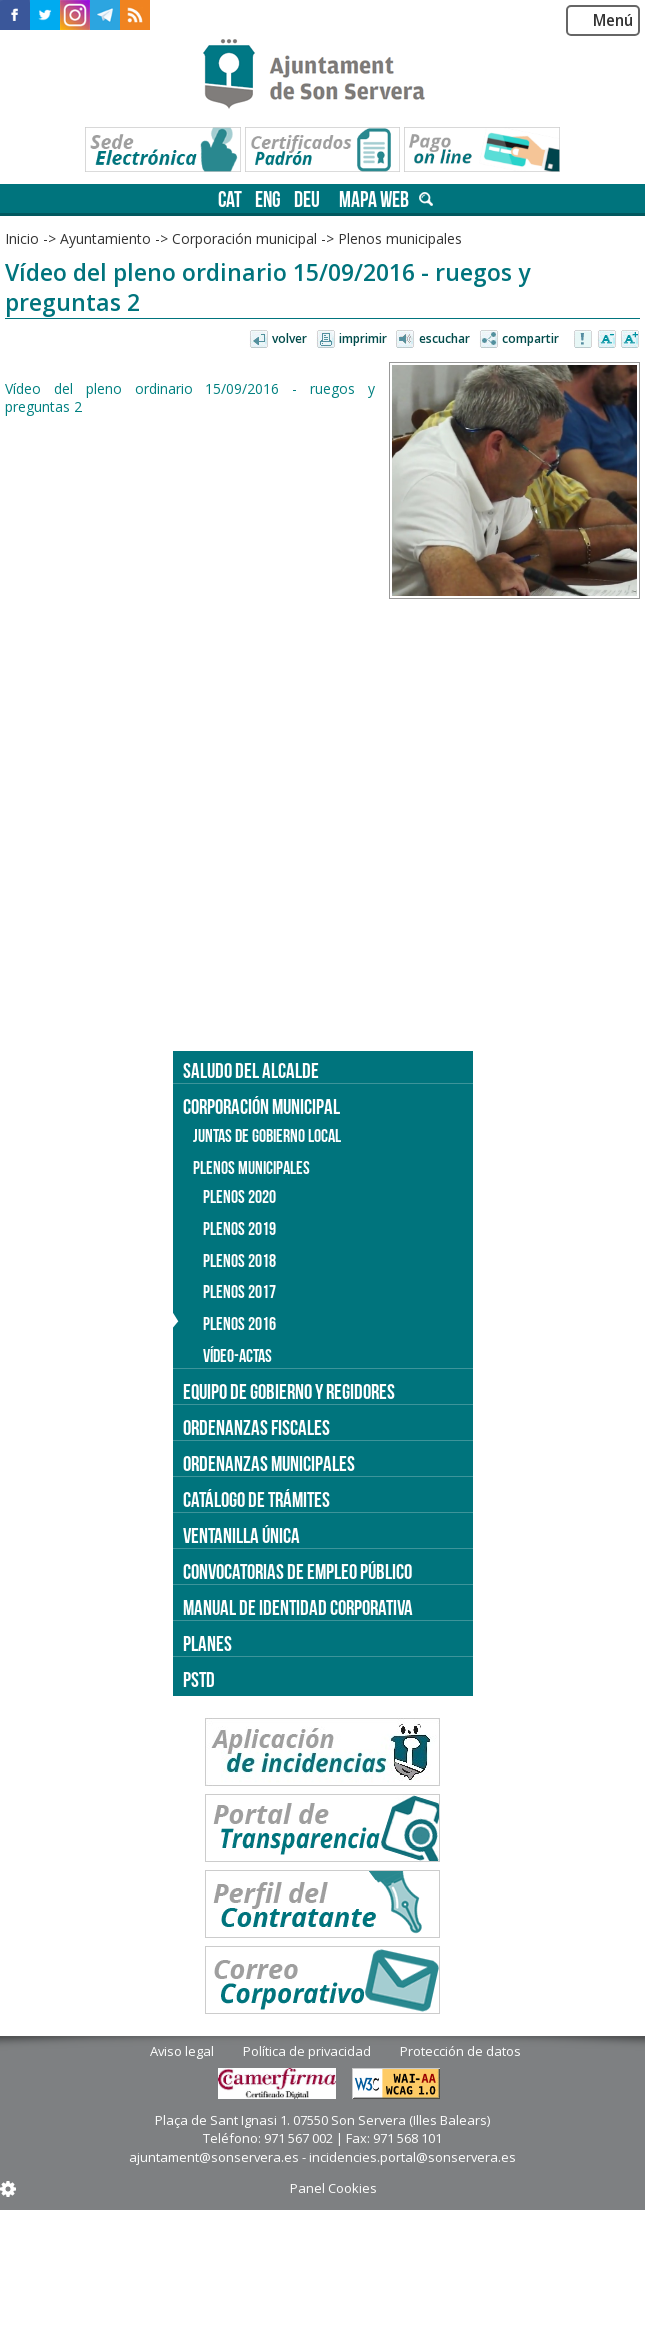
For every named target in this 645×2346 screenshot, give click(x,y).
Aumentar (630, 340)
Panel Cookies (333, 2188)
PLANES (207, 1643)
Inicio (22, 238)
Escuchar (444, 338)
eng (268, 199)
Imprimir (363, 338)
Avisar (584, 340)
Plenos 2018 (239, 1261)
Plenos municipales (400, 238)
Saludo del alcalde (251, 1070)
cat (230, 199)
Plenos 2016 (239, 1324)
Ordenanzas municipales (269, 1463)
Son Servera (322, 75)
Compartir (530, 338)
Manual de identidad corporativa (298, 1607)
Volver (289, 338)
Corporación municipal (244, 238)
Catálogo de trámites (256, 1499)
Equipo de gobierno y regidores (289, 1391)
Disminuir (607, 340)
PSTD (199, 1679)
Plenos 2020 (239, 1197)
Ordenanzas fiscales (256, 1427)
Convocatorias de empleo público (297, 1571)
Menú (613, 20)
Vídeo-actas (237, 1356)
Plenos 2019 (239, 1229)
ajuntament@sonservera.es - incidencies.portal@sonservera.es (322, 2157)
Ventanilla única (241, 1535)
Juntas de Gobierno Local (267, 1136)
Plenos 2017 (239, 1292)
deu (307, 199)
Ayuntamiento (105, 238)
